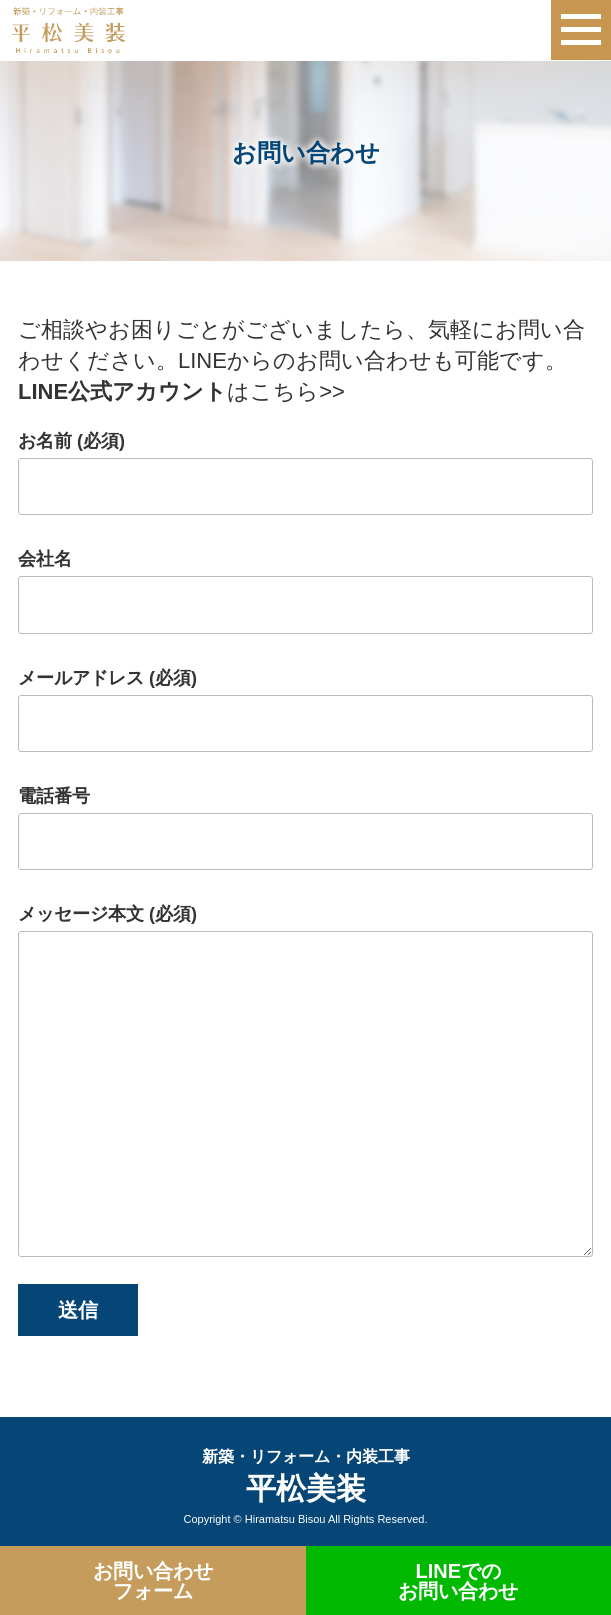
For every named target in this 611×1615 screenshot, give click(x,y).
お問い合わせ (153, 1581)
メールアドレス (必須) (305, 710)
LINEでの (459, 1581)
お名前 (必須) (305, 473)
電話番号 (305, 828)
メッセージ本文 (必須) (305, 1080)
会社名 (305, 591)
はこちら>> (181, 391)
